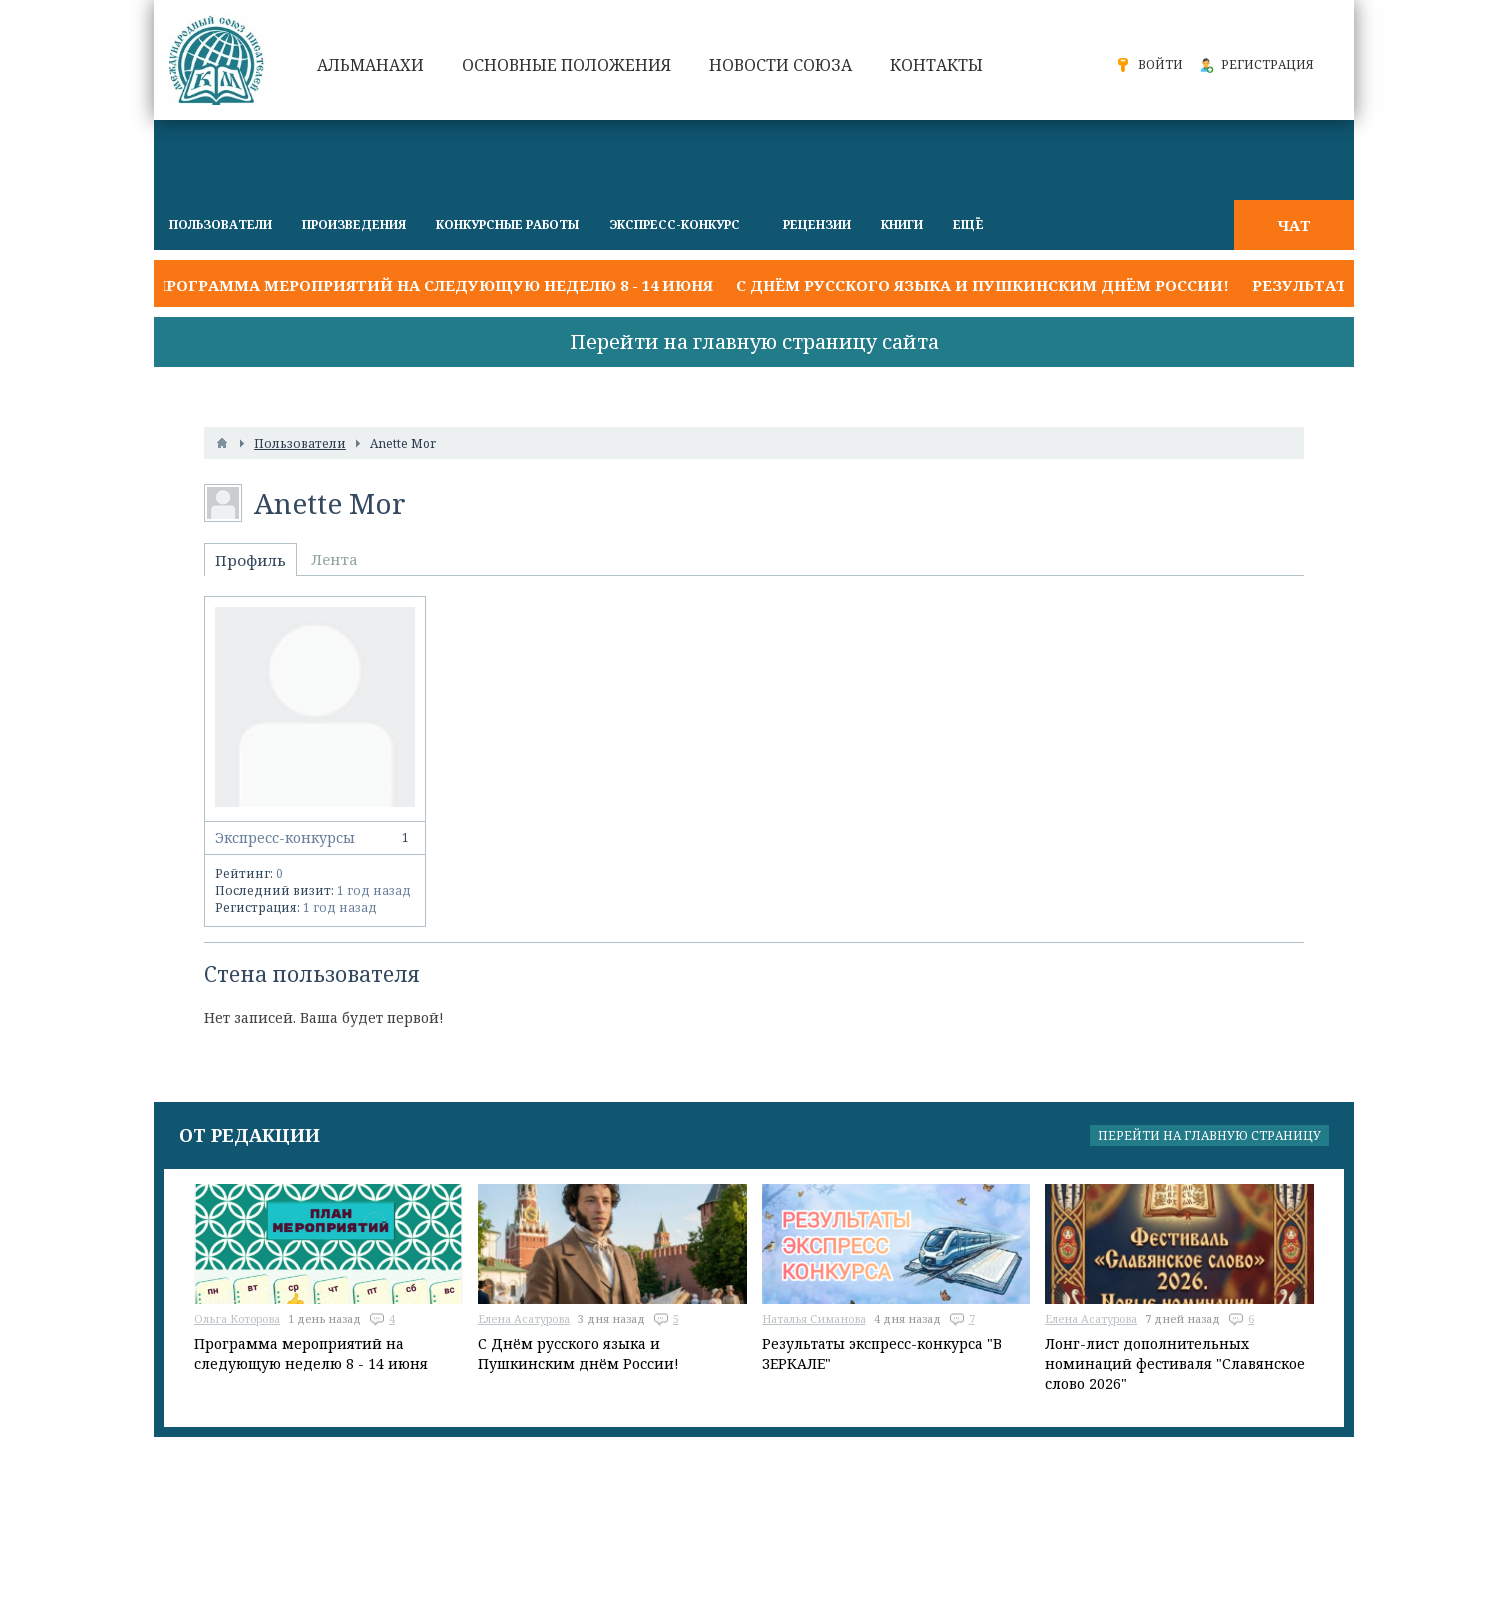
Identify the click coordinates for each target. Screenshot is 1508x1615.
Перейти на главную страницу (1209, 1135)
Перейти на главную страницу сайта (754, 341)
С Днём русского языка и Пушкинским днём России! (982, 285)
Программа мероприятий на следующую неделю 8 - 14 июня (433, 285)
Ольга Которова (237, 1318)
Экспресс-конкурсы (315, 838)
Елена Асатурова (524, 1318)
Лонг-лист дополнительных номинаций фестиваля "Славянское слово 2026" (1175, 1363)
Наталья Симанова (814, 1318)
